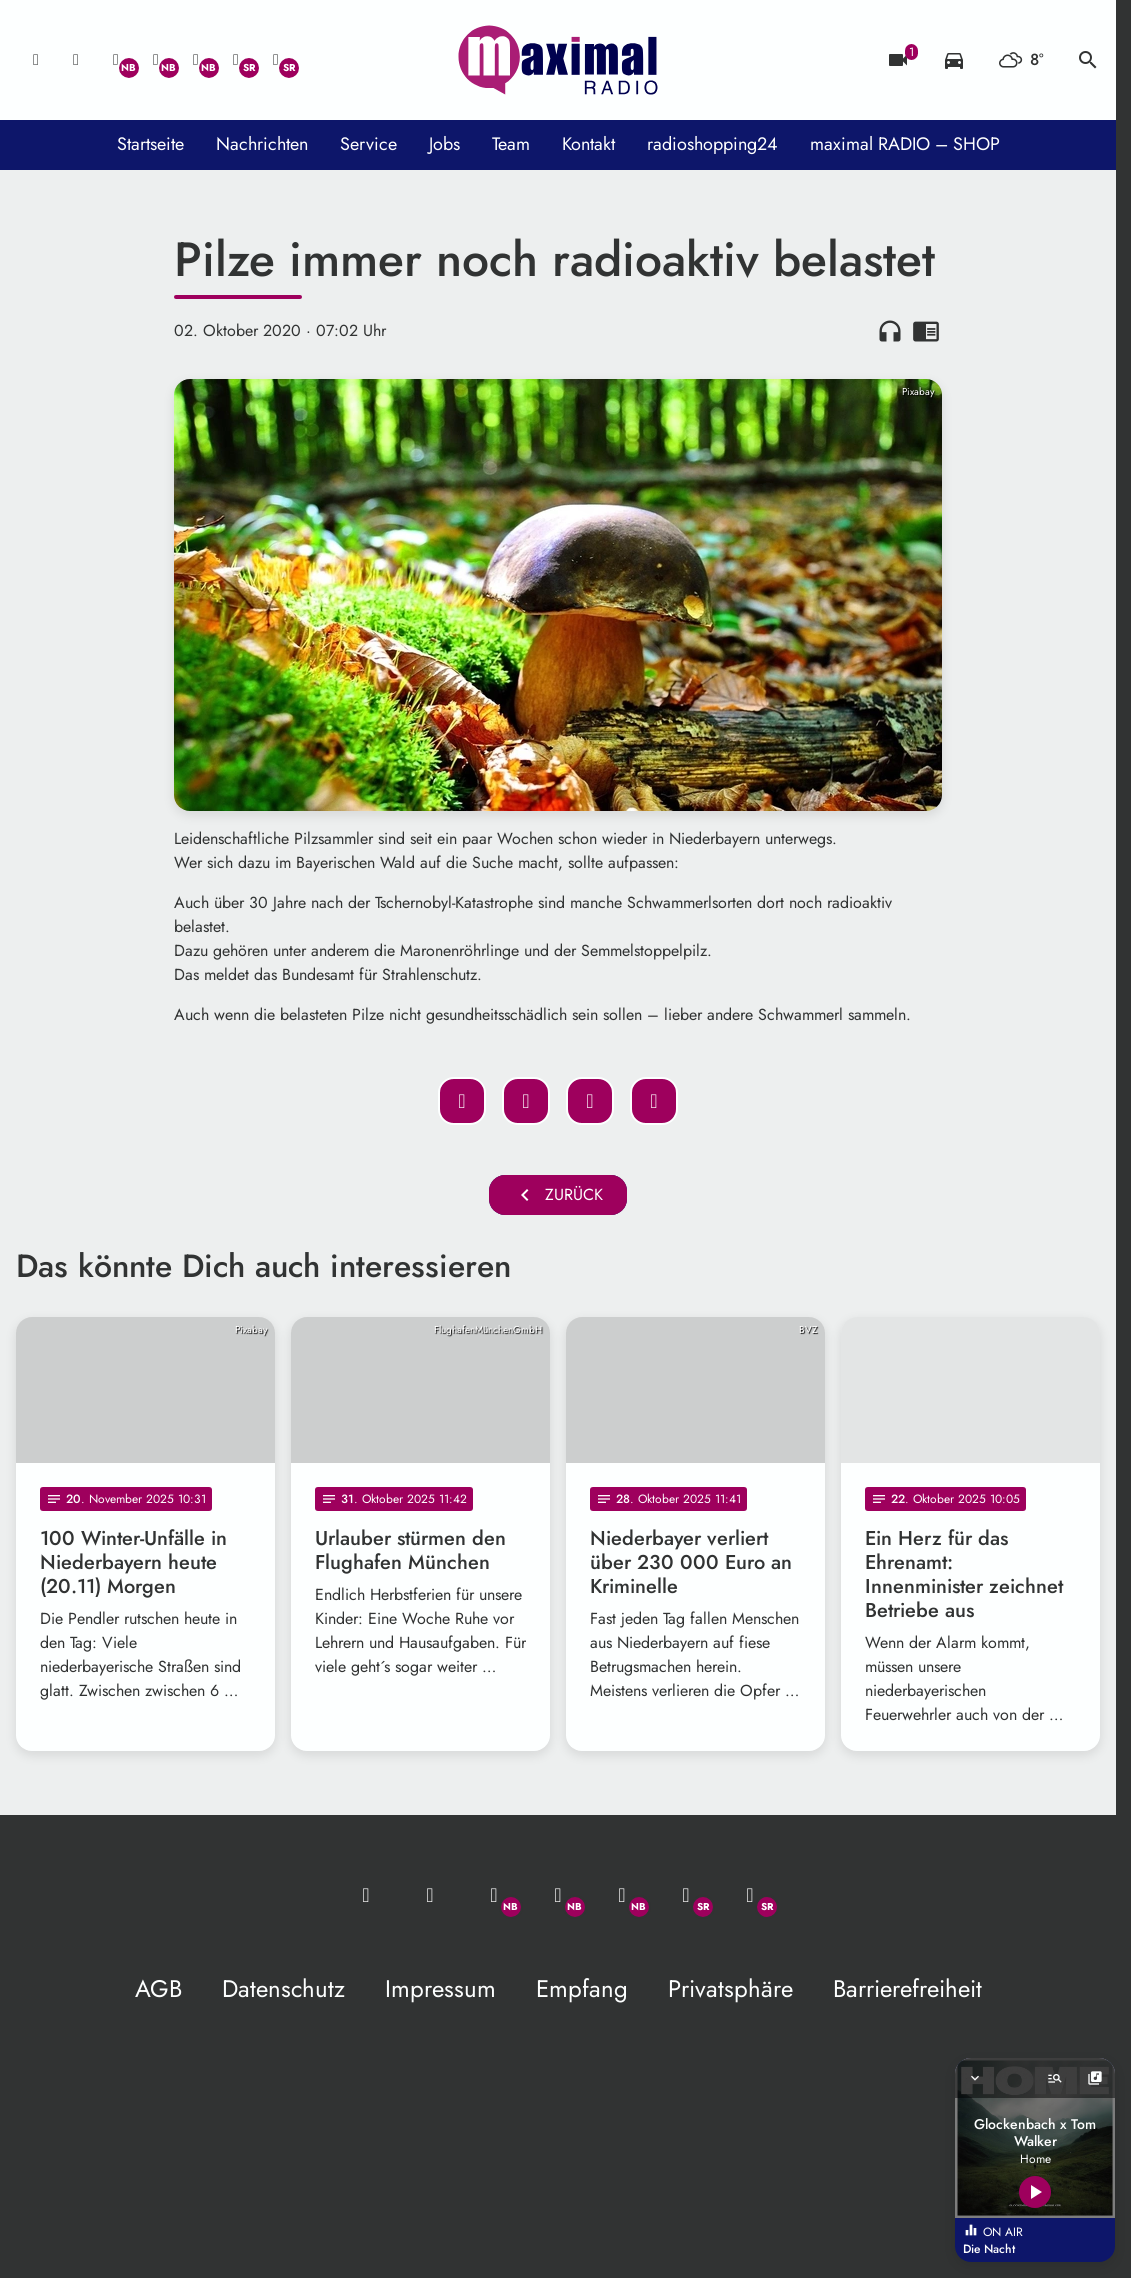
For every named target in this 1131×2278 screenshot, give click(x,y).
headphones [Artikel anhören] (890, 331)
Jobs (444, 144)
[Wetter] (1021, 60)
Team (511, 144)
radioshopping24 (712, 144)
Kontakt (588, 144)
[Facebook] (156, 60)
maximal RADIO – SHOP (905, 144)
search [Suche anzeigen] (1088, 60)
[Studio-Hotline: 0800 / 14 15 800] (76, 60)
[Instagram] (196, 60)
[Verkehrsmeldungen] (954, 60)
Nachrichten (262, 144)
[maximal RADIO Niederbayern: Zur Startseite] (558, 60)
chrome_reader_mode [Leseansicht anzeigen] (926, 331)
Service (368, 144)
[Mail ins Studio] (36, 60)
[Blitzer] (898, 60)
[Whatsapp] (116, 60)
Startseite (150, 144)
